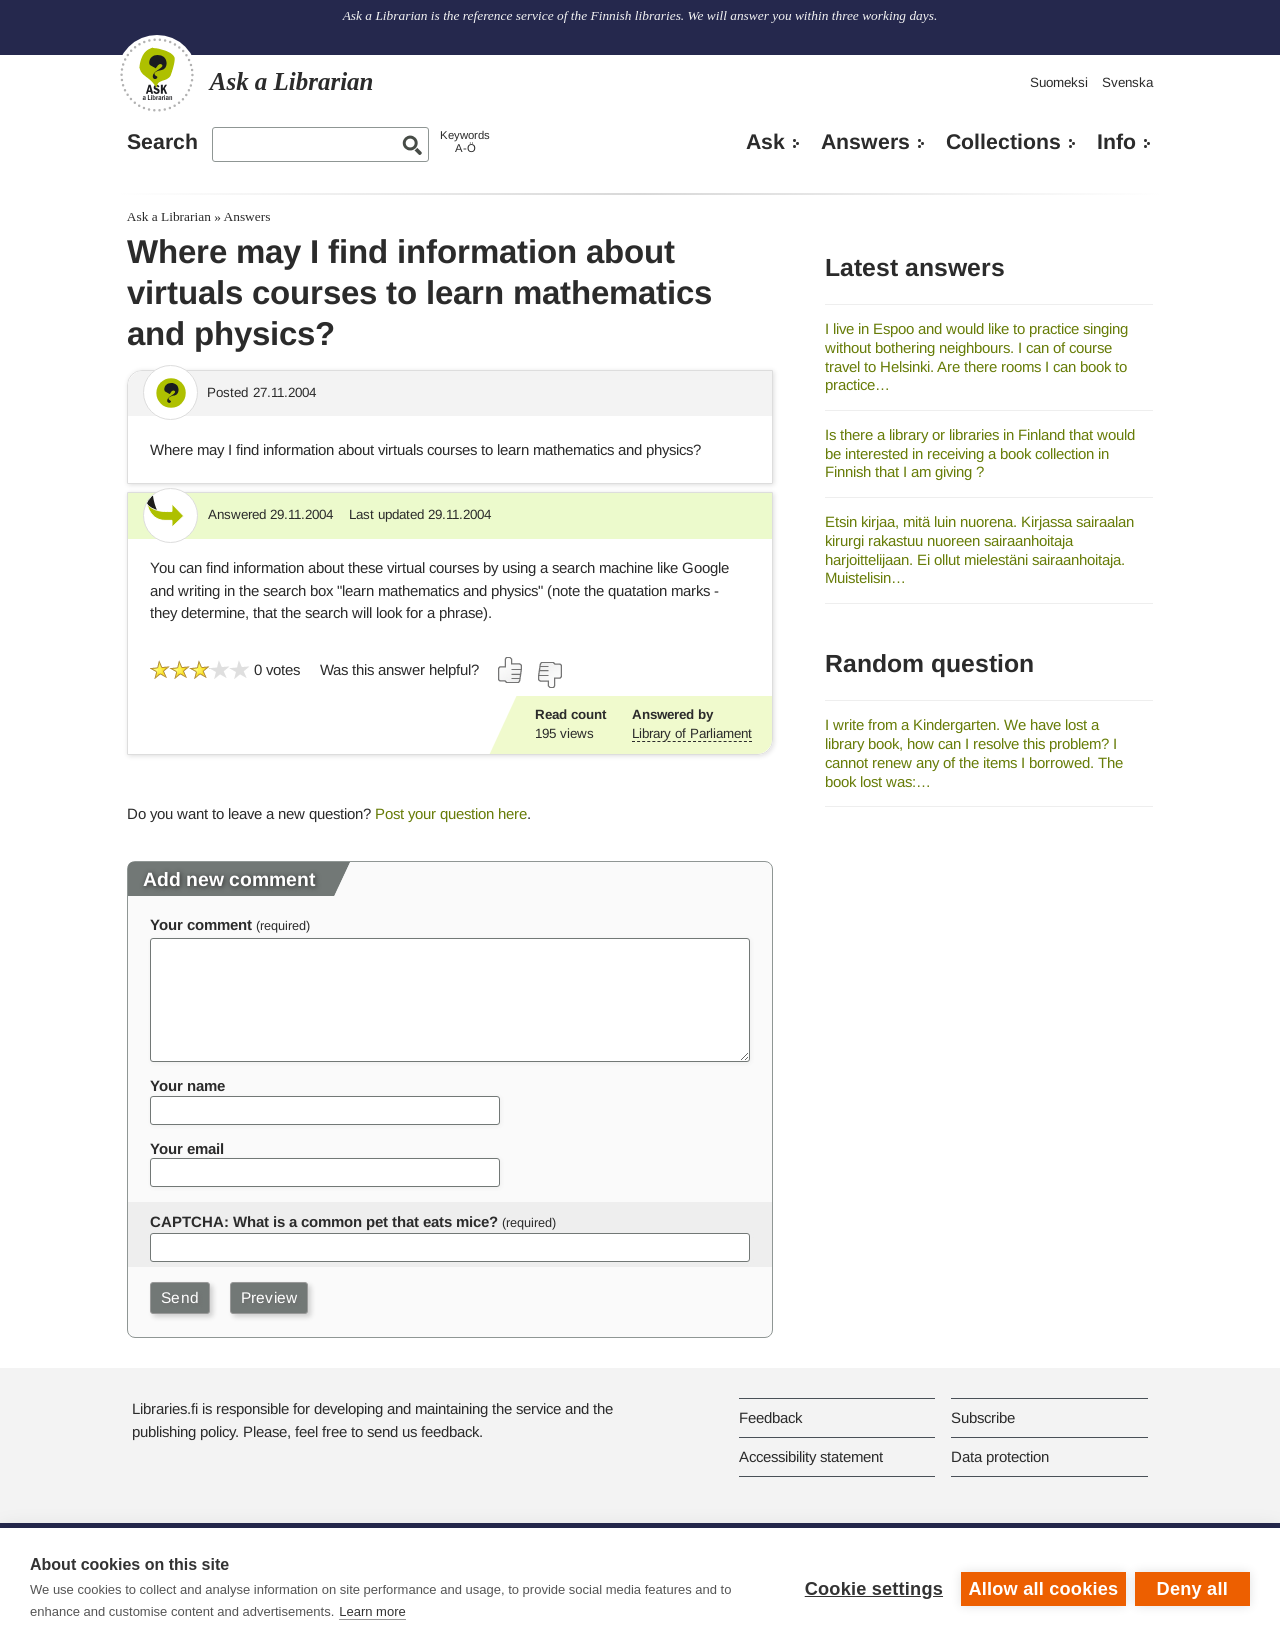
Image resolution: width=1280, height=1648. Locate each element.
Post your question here (451, 813)
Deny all (1192, 1588)
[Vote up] (511, 670)
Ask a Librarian (169, 216)
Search (162, 142)
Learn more (372, 1611)
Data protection (1000, 1456)
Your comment (201, 924)
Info (1116, 142)
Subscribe (983, 1417)
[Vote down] (549, 675)
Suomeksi (1059, 82)
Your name (187, 1085)
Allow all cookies (1042, 1588)
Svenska (1127, 82)
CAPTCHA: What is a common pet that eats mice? (324, 1221)
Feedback (770, 1417)
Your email (187, 1148)
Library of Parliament (692, 733)
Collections (1003, 142)
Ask (765, 142)
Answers (865, 142)
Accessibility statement (811, 1456)
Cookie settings (872, 1588)
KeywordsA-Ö (465, 141)
